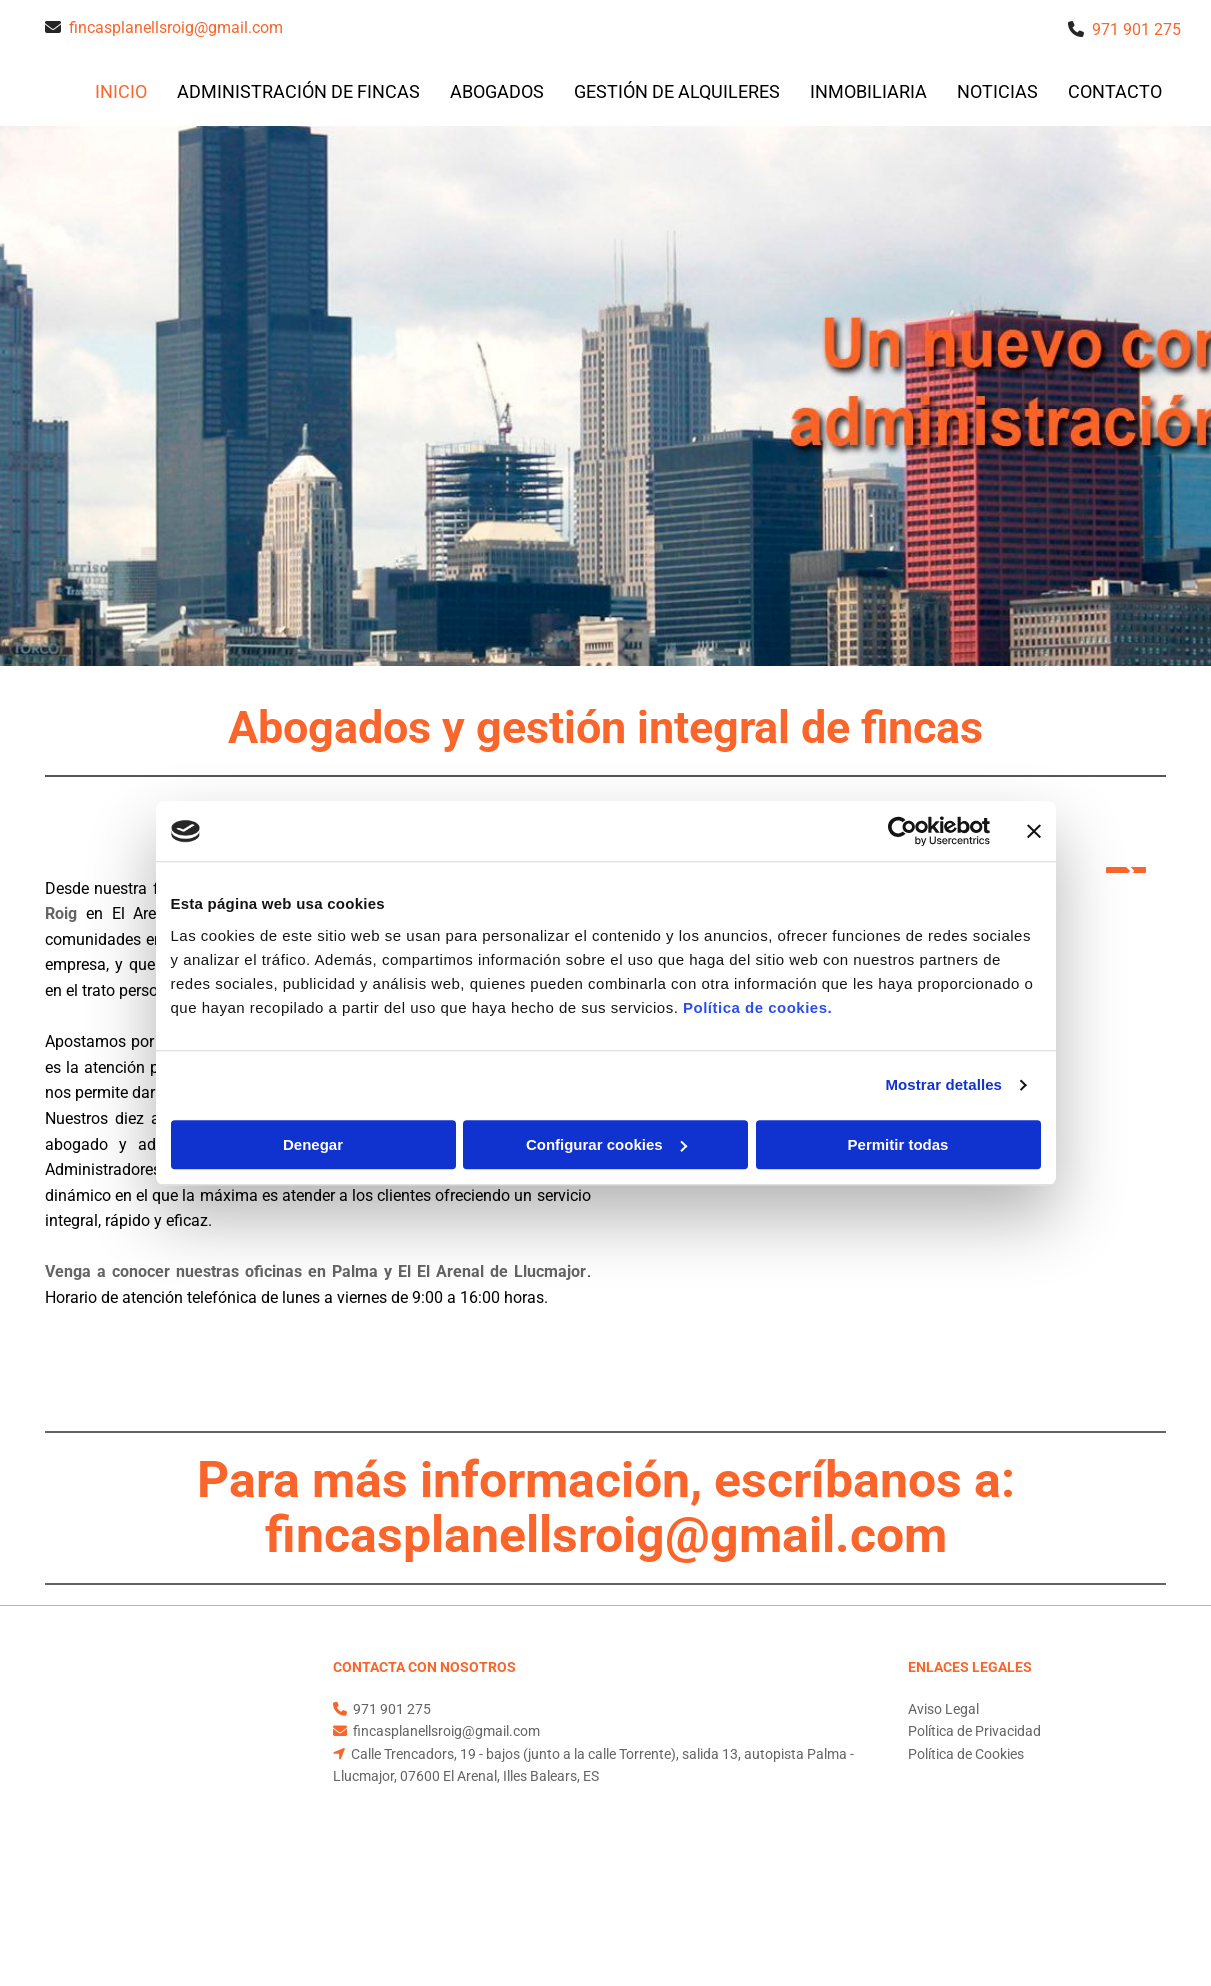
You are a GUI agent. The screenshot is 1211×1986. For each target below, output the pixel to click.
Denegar (313, 1144)
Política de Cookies (966, 1754)
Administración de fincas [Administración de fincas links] (298, 91)
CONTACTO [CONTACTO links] (1115, 91)
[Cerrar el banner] (1034, 831)
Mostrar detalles (943, 1084)
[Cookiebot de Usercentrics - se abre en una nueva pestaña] (902, 831)
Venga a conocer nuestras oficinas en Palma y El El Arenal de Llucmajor (316, 1271)
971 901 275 (1136, 29)
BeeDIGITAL (1129, 1898)
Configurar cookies (606, 1144)
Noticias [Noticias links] (997, 91)
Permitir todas (898, 1144)
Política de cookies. (757, 1007)
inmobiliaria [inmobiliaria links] (868, 91)
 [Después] (1126, 870)
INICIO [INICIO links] (121, 91)
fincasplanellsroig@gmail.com (176, 27)
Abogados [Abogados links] (497, 91)
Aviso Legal (943, 1709)
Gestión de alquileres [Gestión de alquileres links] (677, 91)
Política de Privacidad (974, 1731)
